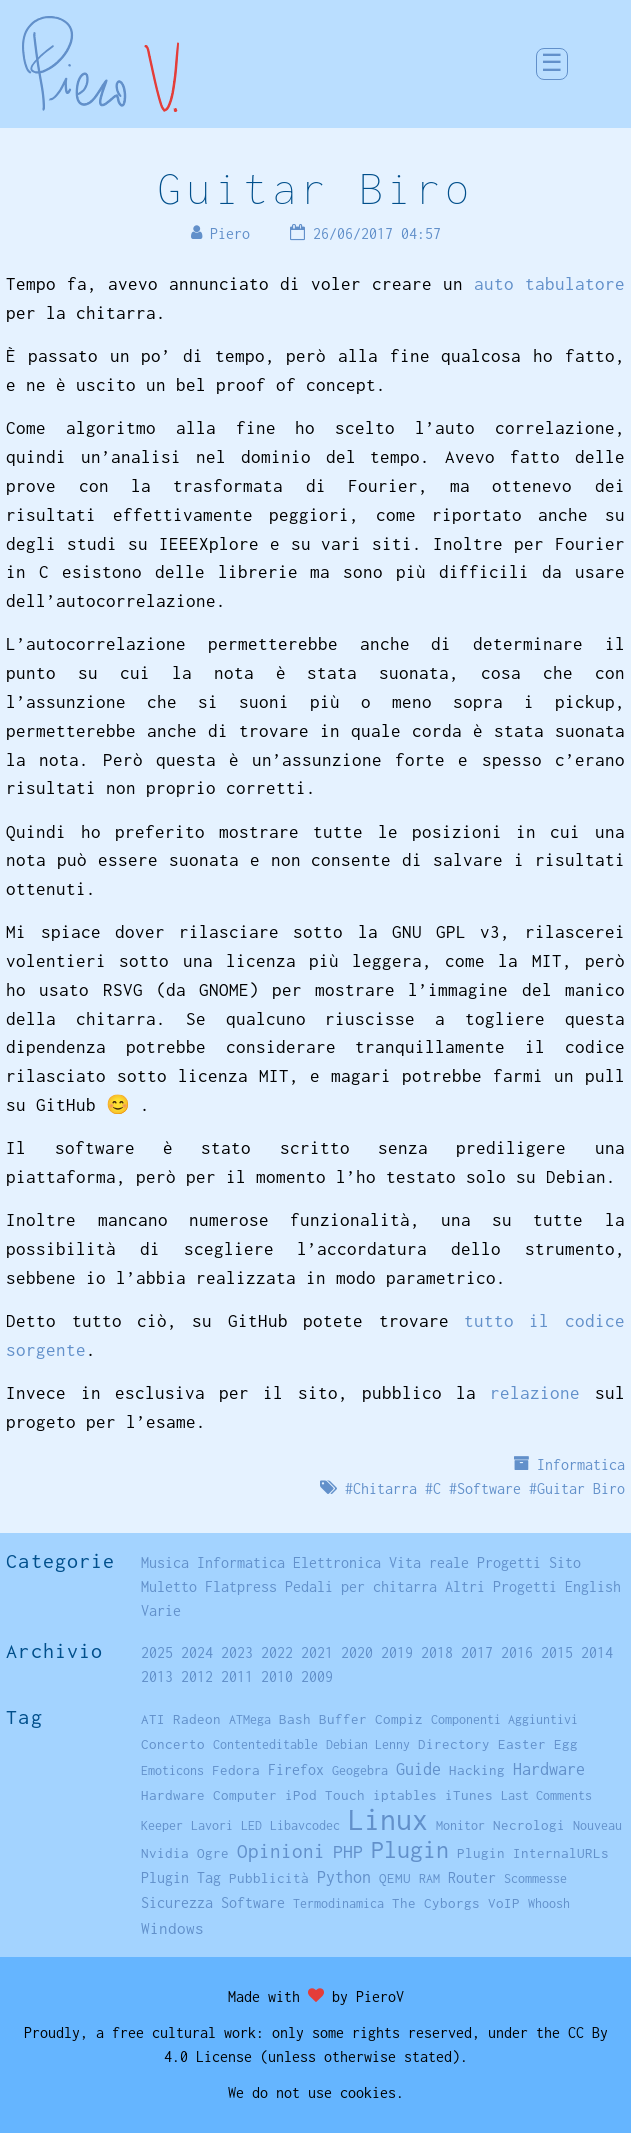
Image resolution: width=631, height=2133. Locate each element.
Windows (172, 1928)
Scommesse (535, 1878)
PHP (348, 1851)
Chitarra (385, 1488)
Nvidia (165, 1853)
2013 (157, 1676)
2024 (197, 1652)
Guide (418, 1769)
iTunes (469, 1795)
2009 (317, 1676)
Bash (295, 1719)
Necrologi (529, 1825)
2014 (597, 1652)
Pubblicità (269, 1878)
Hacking (477, 1770)
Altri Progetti (501, 1586)
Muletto (169, 1586)
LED (251, 1825)
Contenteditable (265, 1744)
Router (472, 1878)
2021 (317, 1652)
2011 (237, 1676)
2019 (397, 1652)
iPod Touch (325, 1795)
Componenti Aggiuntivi (504, 1719)
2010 (277, 1676)
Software (489, 1488)
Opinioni (281, 1851)
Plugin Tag (181, 1877)
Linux (388, 1819)
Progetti (509, 1562)
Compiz (399, 1719)
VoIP (504, 1903)
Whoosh (549, 1903)
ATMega (250, 1719)
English (593, 1586)
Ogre (213, 1853)
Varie (161, 1610)
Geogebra (360, 1770)
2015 (557, 1652)
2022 (277, 1652)
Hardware (549, 1768)
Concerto (173, 1744)
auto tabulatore (549, 284)
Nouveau (597, 1825)
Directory (454, 1744)
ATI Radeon (181, 1719)
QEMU (395, 1878)
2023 (237, 1652)
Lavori (212, 1825)
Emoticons (172, 1770)
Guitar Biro (315, 188)
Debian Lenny (368, 1744)
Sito (565, 1562)
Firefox (296, 1769)
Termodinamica (338, 1903)
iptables (405, 1795)
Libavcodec (305, 1825)
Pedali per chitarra (361, 1586)
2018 (437, 1652)
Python (344, 1877)
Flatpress (241, 1586)
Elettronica (337, 1562)
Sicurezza (177, 1902)
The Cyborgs (436, 1903)
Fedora (236, 1770)
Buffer (343, 1719)
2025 (157, 1652)
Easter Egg (538, 1744)
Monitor (460, 1825)
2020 (357, 1652)
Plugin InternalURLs (533, 1853)
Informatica (581, 1464)
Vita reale (429, 1562)
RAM (429, 1878)
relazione (535, 1393)
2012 (197, 1676)
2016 (517, 1652)
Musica (165, 1562)
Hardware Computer (209, 1795)
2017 (477, 1652)
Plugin (410, 1849)
